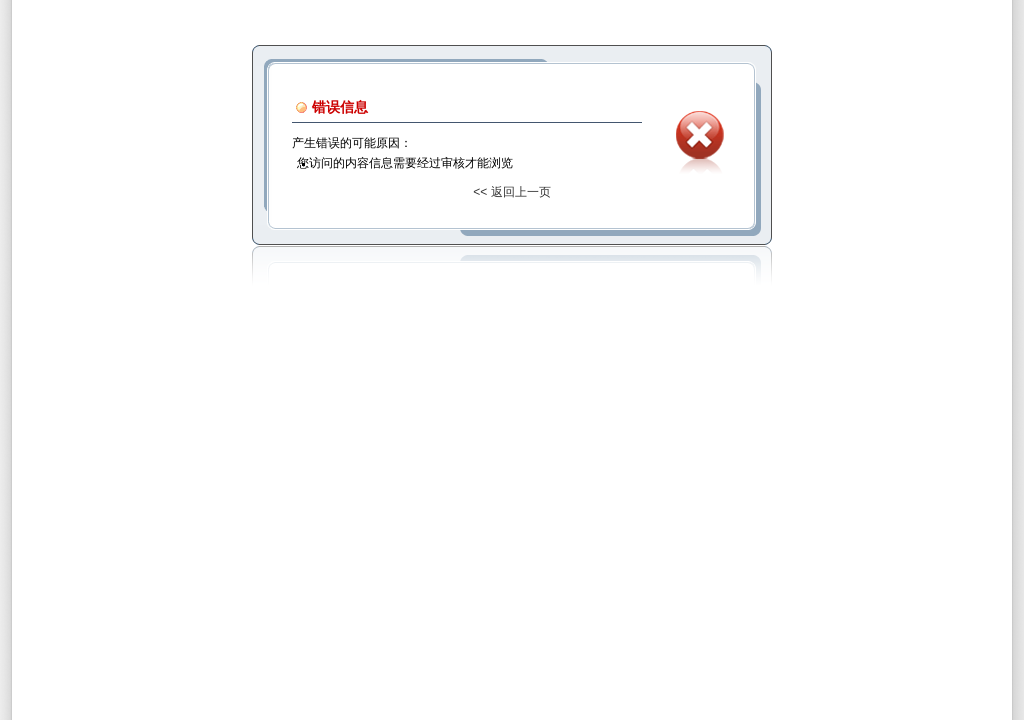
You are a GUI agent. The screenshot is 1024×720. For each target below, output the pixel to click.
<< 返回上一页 (511, 192)
